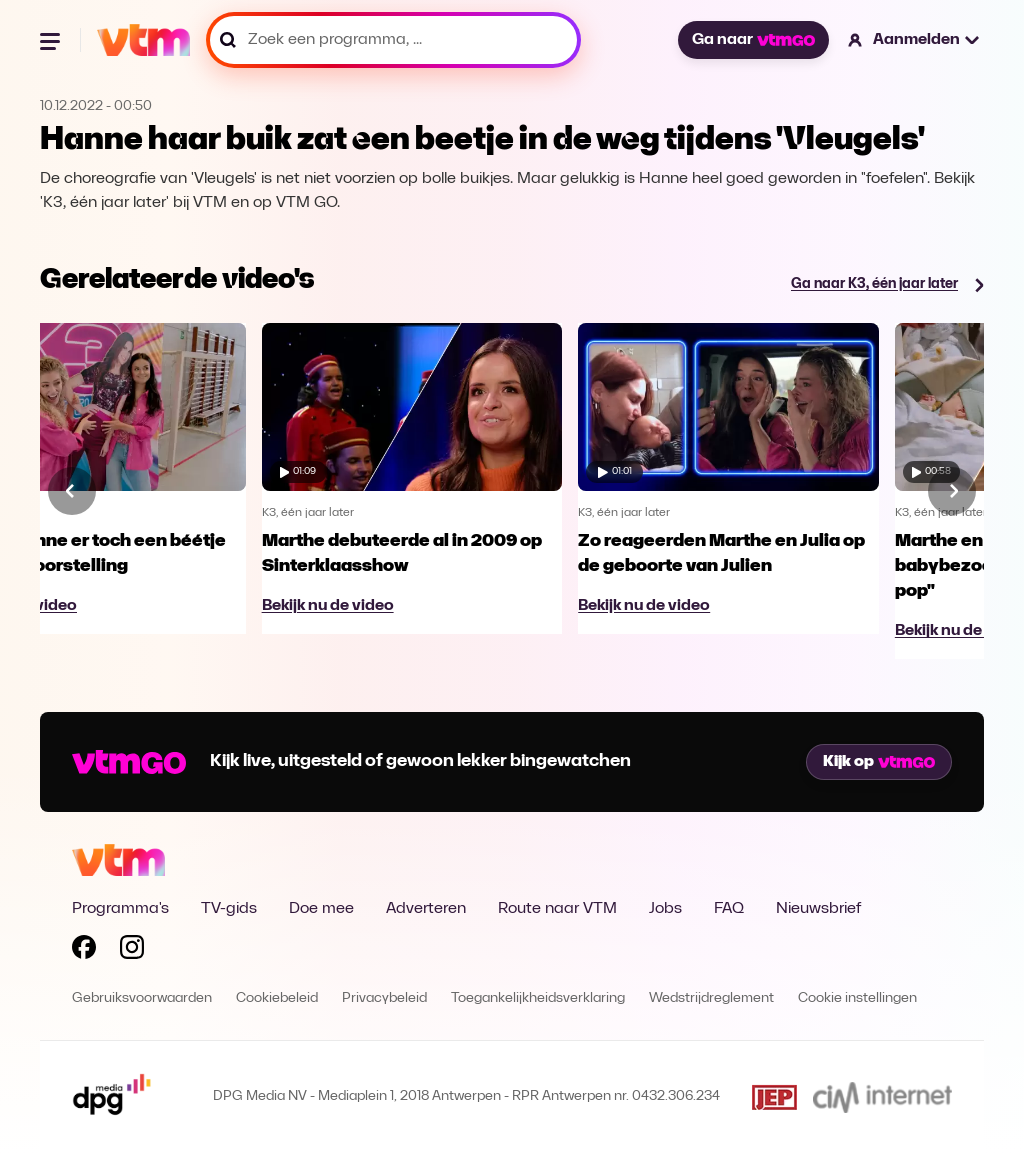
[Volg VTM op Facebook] (84, 951)
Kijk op (879, 762)
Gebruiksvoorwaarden (142, 998)
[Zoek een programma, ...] (393, 40)
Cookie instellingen (857, 998)
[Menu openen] (52, 40)
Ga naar (753, 40)
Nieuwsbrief (818, 909)
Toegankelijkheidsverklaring (538, 998)
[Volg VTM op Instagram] (132, 951)
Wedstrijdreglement (711, 998)
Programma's (120, 909)
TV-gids (229, 909)
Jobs (665, 909)
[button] (914, 40)
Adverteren (426, 909)
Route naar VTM (557, 909)
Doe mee (321, 909)
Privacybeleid (384, 998)
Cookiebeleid (277, 998)
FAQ (729, 909)
